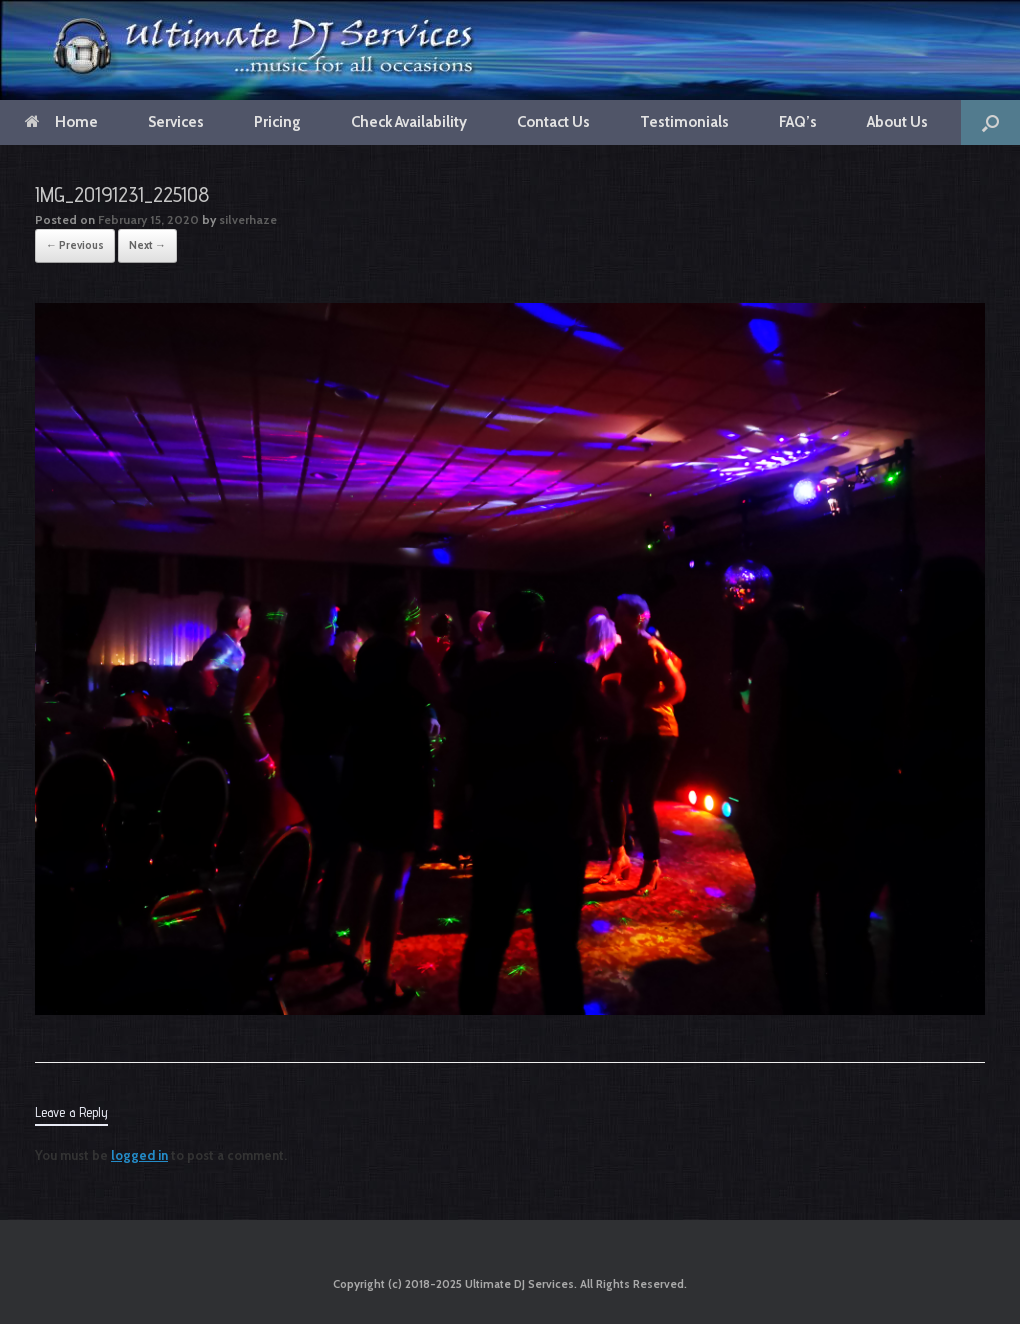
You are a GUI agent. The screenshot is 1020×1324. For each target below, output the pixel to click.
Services (176, 122)
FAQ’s (798, 122)
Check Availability (409, 122)
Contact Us (553, 122)
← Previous (75, 245)
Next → (147, 245)
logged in (139, 1155)
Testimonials (684, 122)
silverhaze (248, 219)
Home (61, 122)
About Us (897, 122)
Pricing (277, 122)
